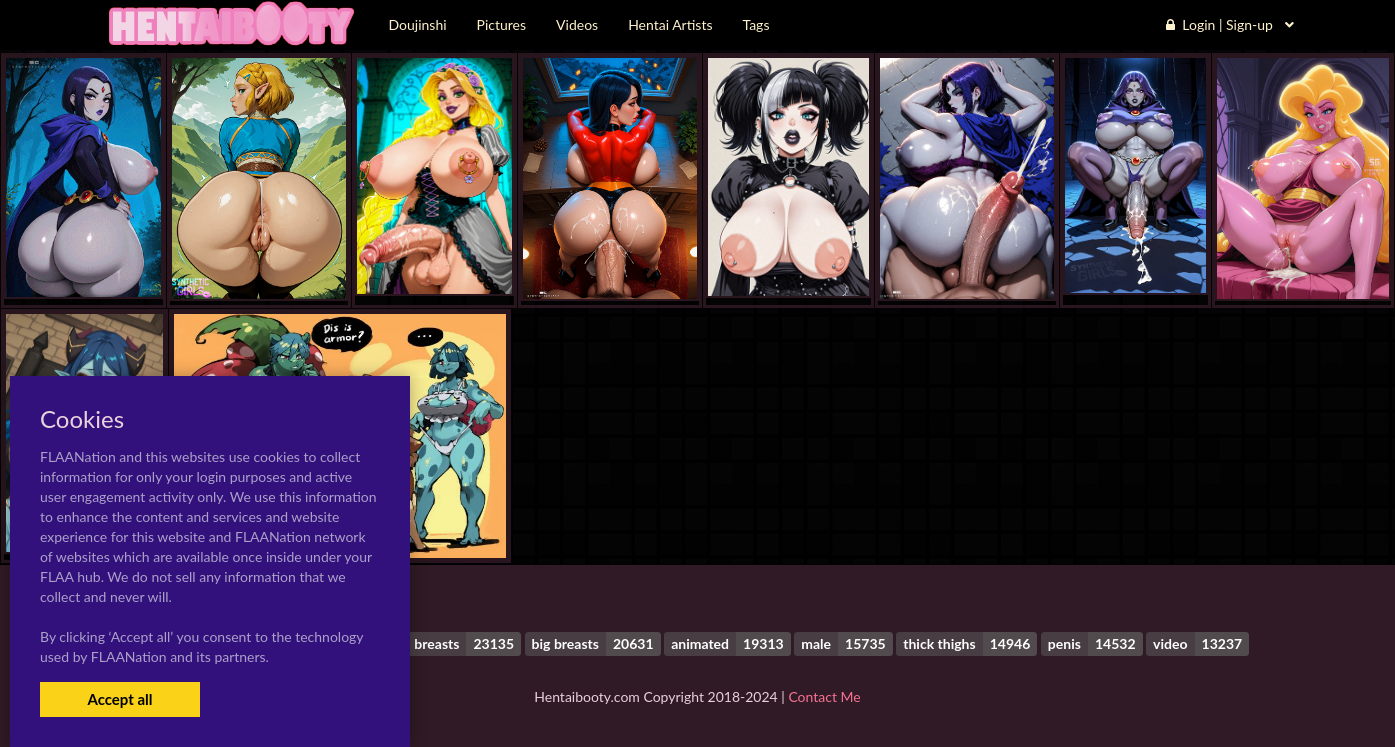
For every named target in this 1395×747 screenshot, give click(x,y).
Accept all (119, 699)
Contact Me (824, 696)
